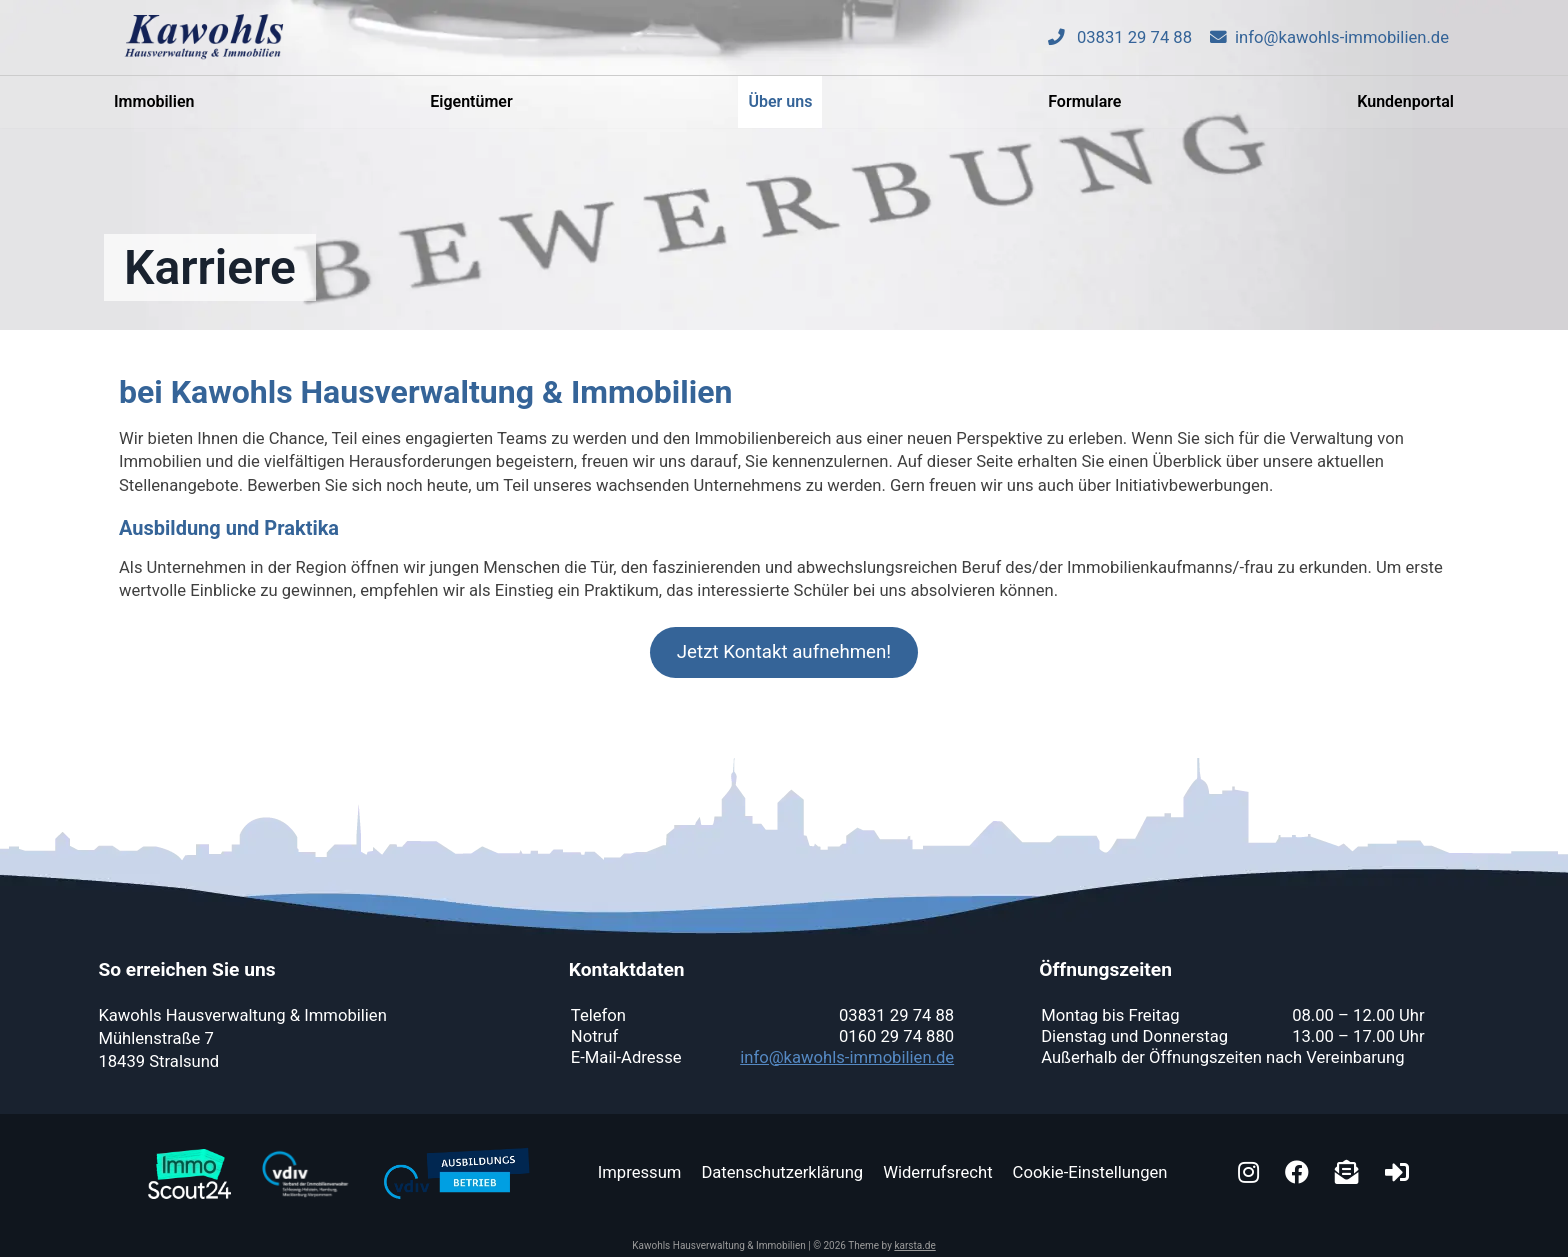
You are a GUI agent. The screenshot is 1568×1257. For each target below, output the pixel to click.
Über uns (780, 110)
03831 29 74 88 (1120, 46)
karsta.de (914, 1245)
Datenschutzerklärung (782, 1172)
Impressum (640, 1172)
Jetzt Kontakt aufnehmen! (784, 652)
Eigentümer (471, 110)
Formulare (1084, 110)
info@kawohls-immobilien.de (1329, 46)
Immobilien (154, 110)
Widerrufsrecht (937, 1172)
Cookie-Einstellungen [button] (1090, 1172)
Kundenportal (1405, 110)
